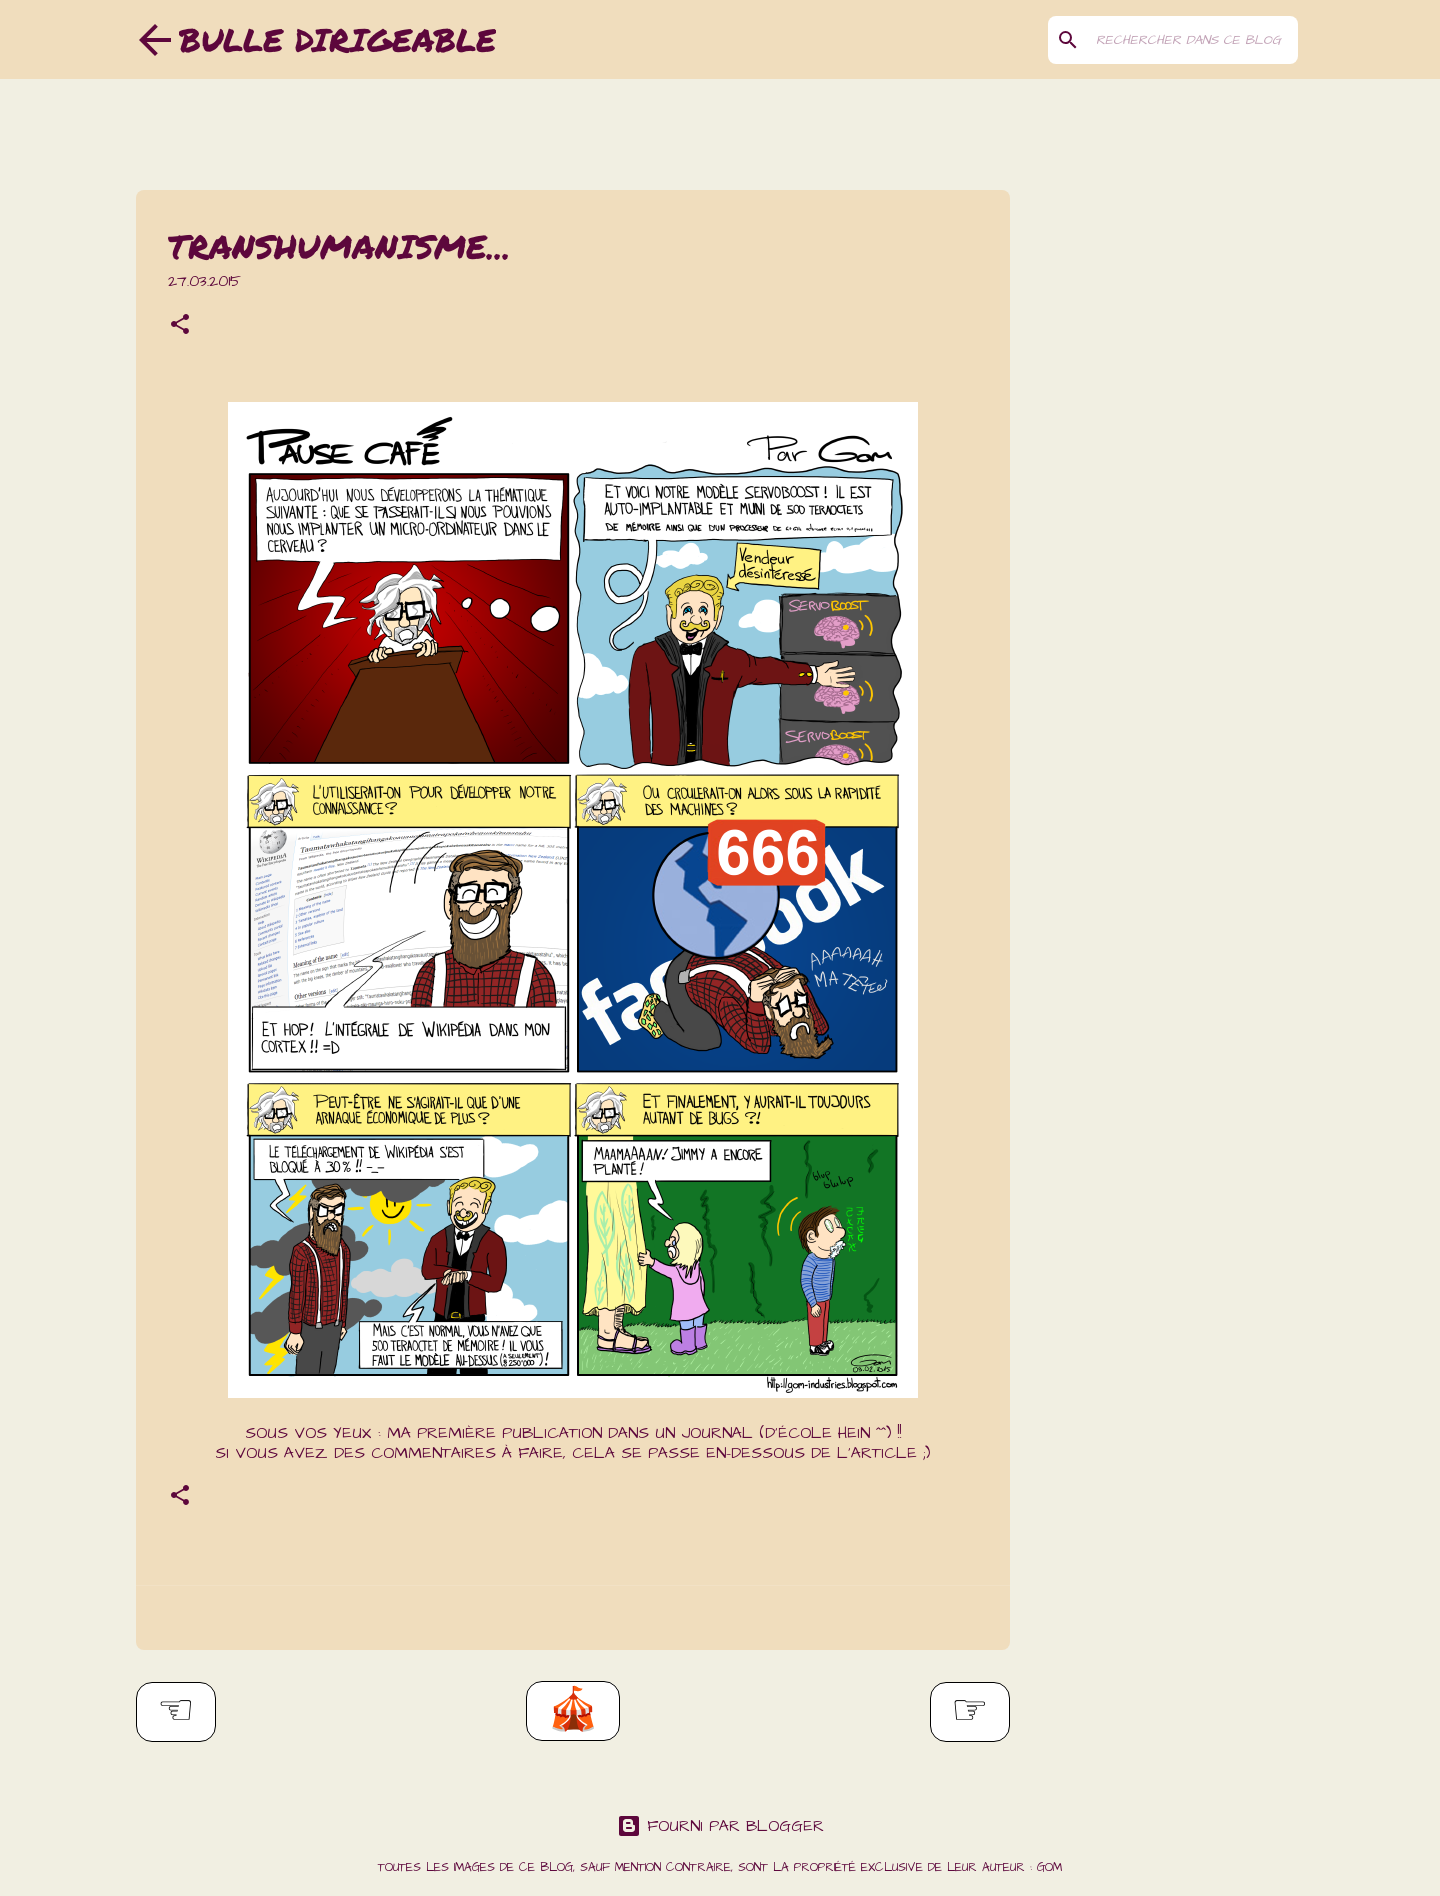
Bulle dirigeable (337, 39)
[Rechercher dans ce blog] (1193, 40)
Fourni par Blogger (720, 1826)
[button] (180, 327)
